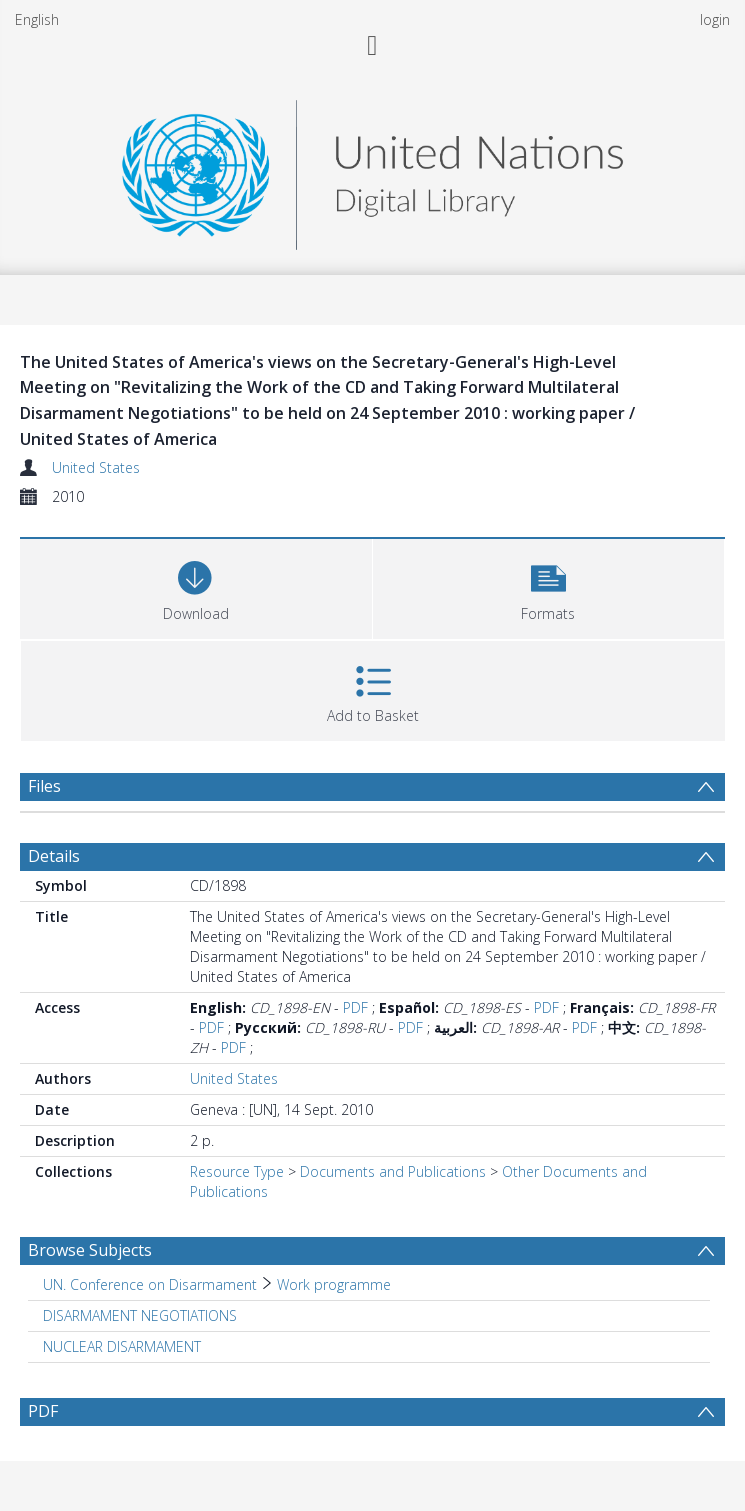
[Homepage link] (372, 169)
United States (96, 467)
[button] (549, 586)
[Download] (196, 586)
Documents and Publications (393, 1171)
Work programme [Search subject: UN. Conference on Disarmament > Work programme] (334, 1284)
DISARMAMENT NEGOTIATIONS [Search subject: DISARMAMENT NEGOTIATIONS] (140, 1315)
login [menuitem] (715, 19)
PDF (355, 1007)
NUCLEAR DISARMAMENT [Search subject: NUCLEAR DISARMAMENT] (122, 1346)
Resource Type (237, 1171)
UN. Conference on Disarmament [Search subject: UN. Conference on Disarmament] (150, 1284)
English (37, 19)
